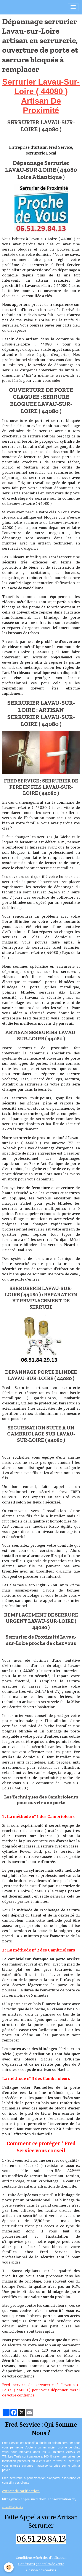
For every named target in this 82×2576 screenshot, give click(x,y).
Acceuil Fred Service (12, 2507)
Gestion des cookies (41, 2570)
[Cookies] (9, 2567)
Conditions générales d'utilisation (41, 2558)
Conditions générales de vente (41, 2564)
